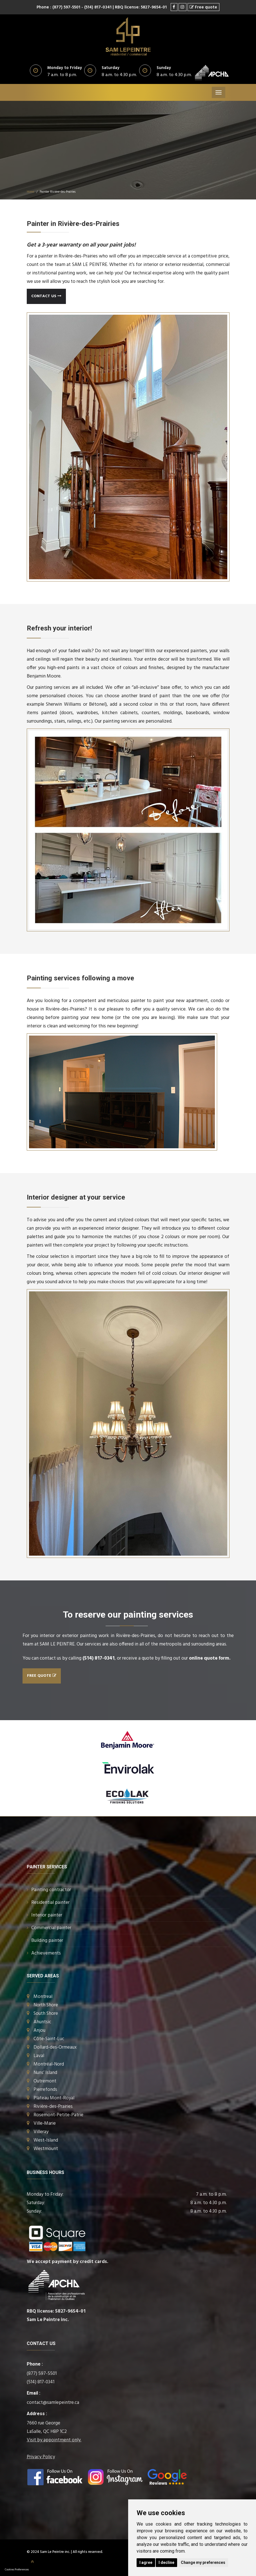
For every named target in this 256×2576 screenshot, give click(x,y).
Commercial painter (51, 1928)
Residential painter (50, 1902)
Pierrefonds (45, 2089)
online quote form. (209, 1658)
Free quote (41, 1676)
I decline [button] (166, 2562)
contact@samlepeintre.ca (53, 2402)
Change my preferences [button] (203, 2562)
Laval (39, 2056)
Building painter (47, 1940)
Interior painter (46, 1915)
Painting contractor (51, 1890)
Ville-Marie (45, 2123)
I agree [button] (145, 2562)
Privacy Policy (41, 2457)
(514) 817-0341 (99, 1658)
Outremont (45, 2081)
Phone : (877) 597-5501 (58, 7)
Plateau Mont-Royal (54, 2098)
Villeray (41, 2132)
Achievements (46, 1953)
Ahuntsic (42, 2022)
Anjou (39, 2030)
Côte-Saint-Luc (49, 2039)
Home (30, 191)
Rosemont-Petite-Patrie (58, 2115)
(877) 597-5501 (42, 2373)
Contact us (46, 296)
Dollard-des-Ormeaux (55, 2047)
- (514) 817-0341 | (97, 7)
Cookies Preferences (17, 2569)
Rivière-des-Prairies (53, 2106)
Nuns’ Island (45, 2073)
